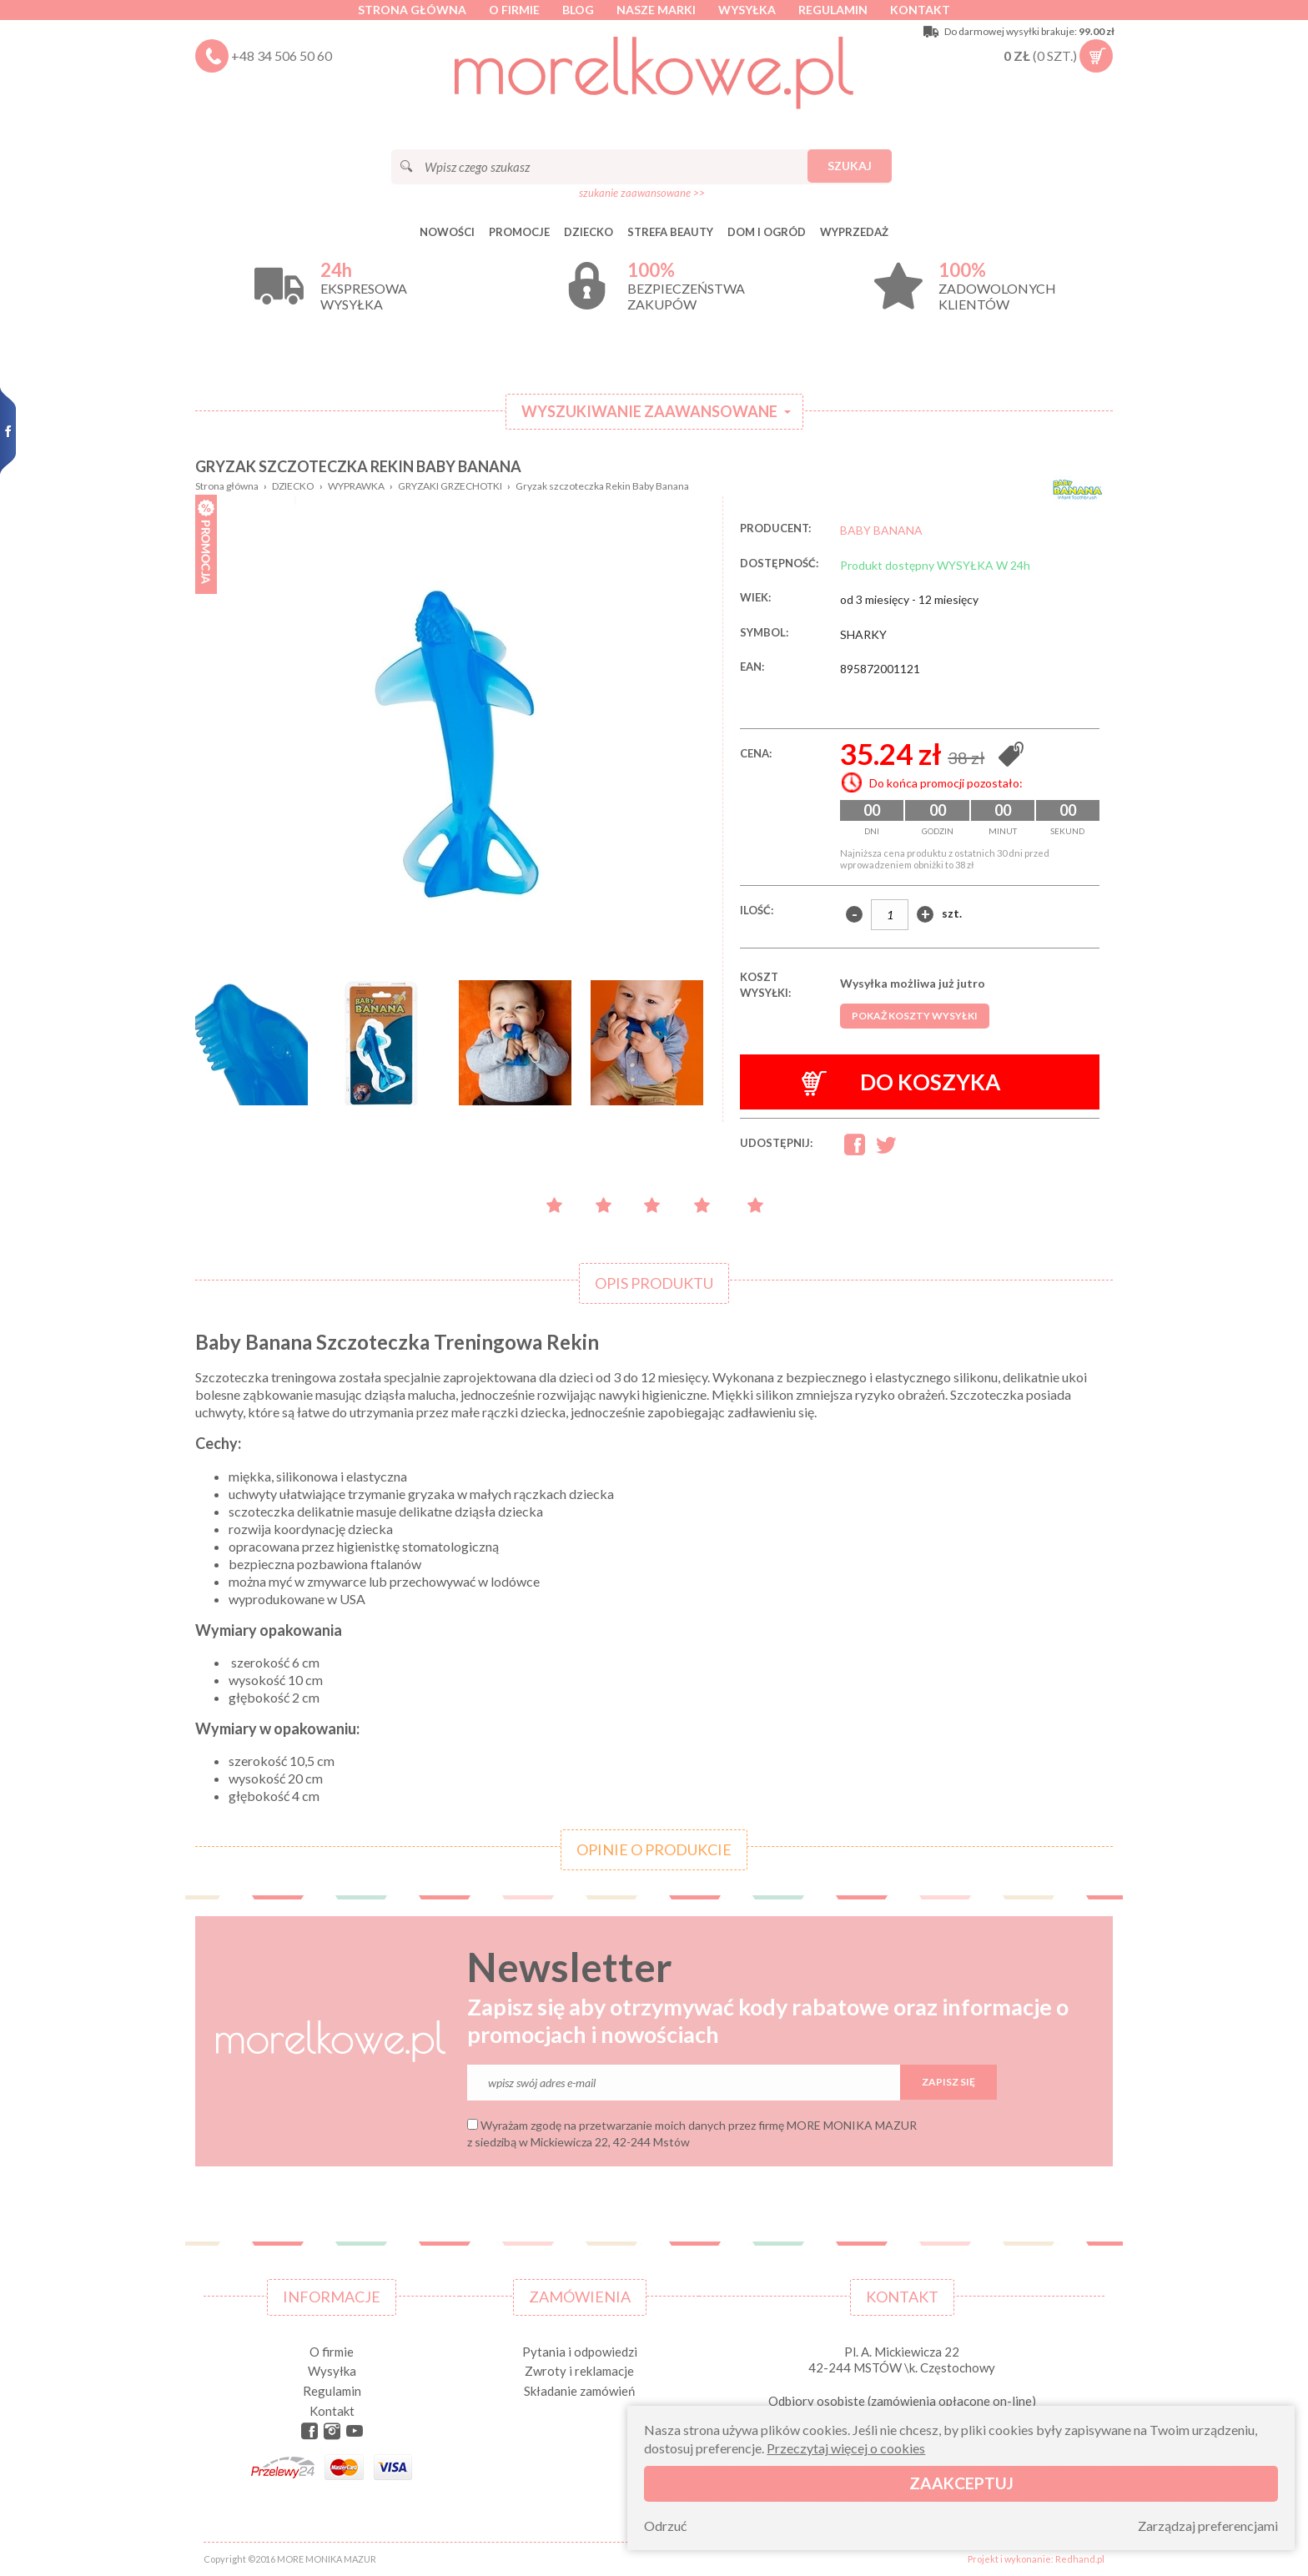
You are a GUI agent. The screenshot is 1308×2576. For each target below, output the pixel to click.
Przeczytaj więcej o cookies (846, 2448)
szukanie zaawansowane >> (642, 192)
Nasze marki (656, 10)
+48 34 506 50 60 (281, 55)
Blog (578, 10)
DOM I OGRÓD (766, 232)
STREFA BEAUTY (670, 232)
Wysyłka (747, 10)
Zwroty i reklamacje (579, 2370)
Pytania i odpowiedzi (579, 2351)
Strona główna (412, 10)
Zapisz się (948, 2081)
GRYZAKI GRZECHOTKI (450, 486)
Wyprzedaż (854, 232)
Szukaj (850, 165)
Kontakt (920, 10)
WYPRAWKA (356, 486)
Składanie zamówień (579, 2390)
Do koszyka (901, 1082)
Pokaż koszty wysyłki (915, 1015)
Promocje (519, 232)
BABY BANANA (881, 530)
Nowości (447, 232)
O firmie (514, 10)
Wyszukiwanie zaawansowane (649, 411)
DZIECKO (588, 232)
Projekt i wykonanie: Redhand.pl (1036, 2558)
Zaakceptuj (961, 2483)
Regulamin (833, 10)
